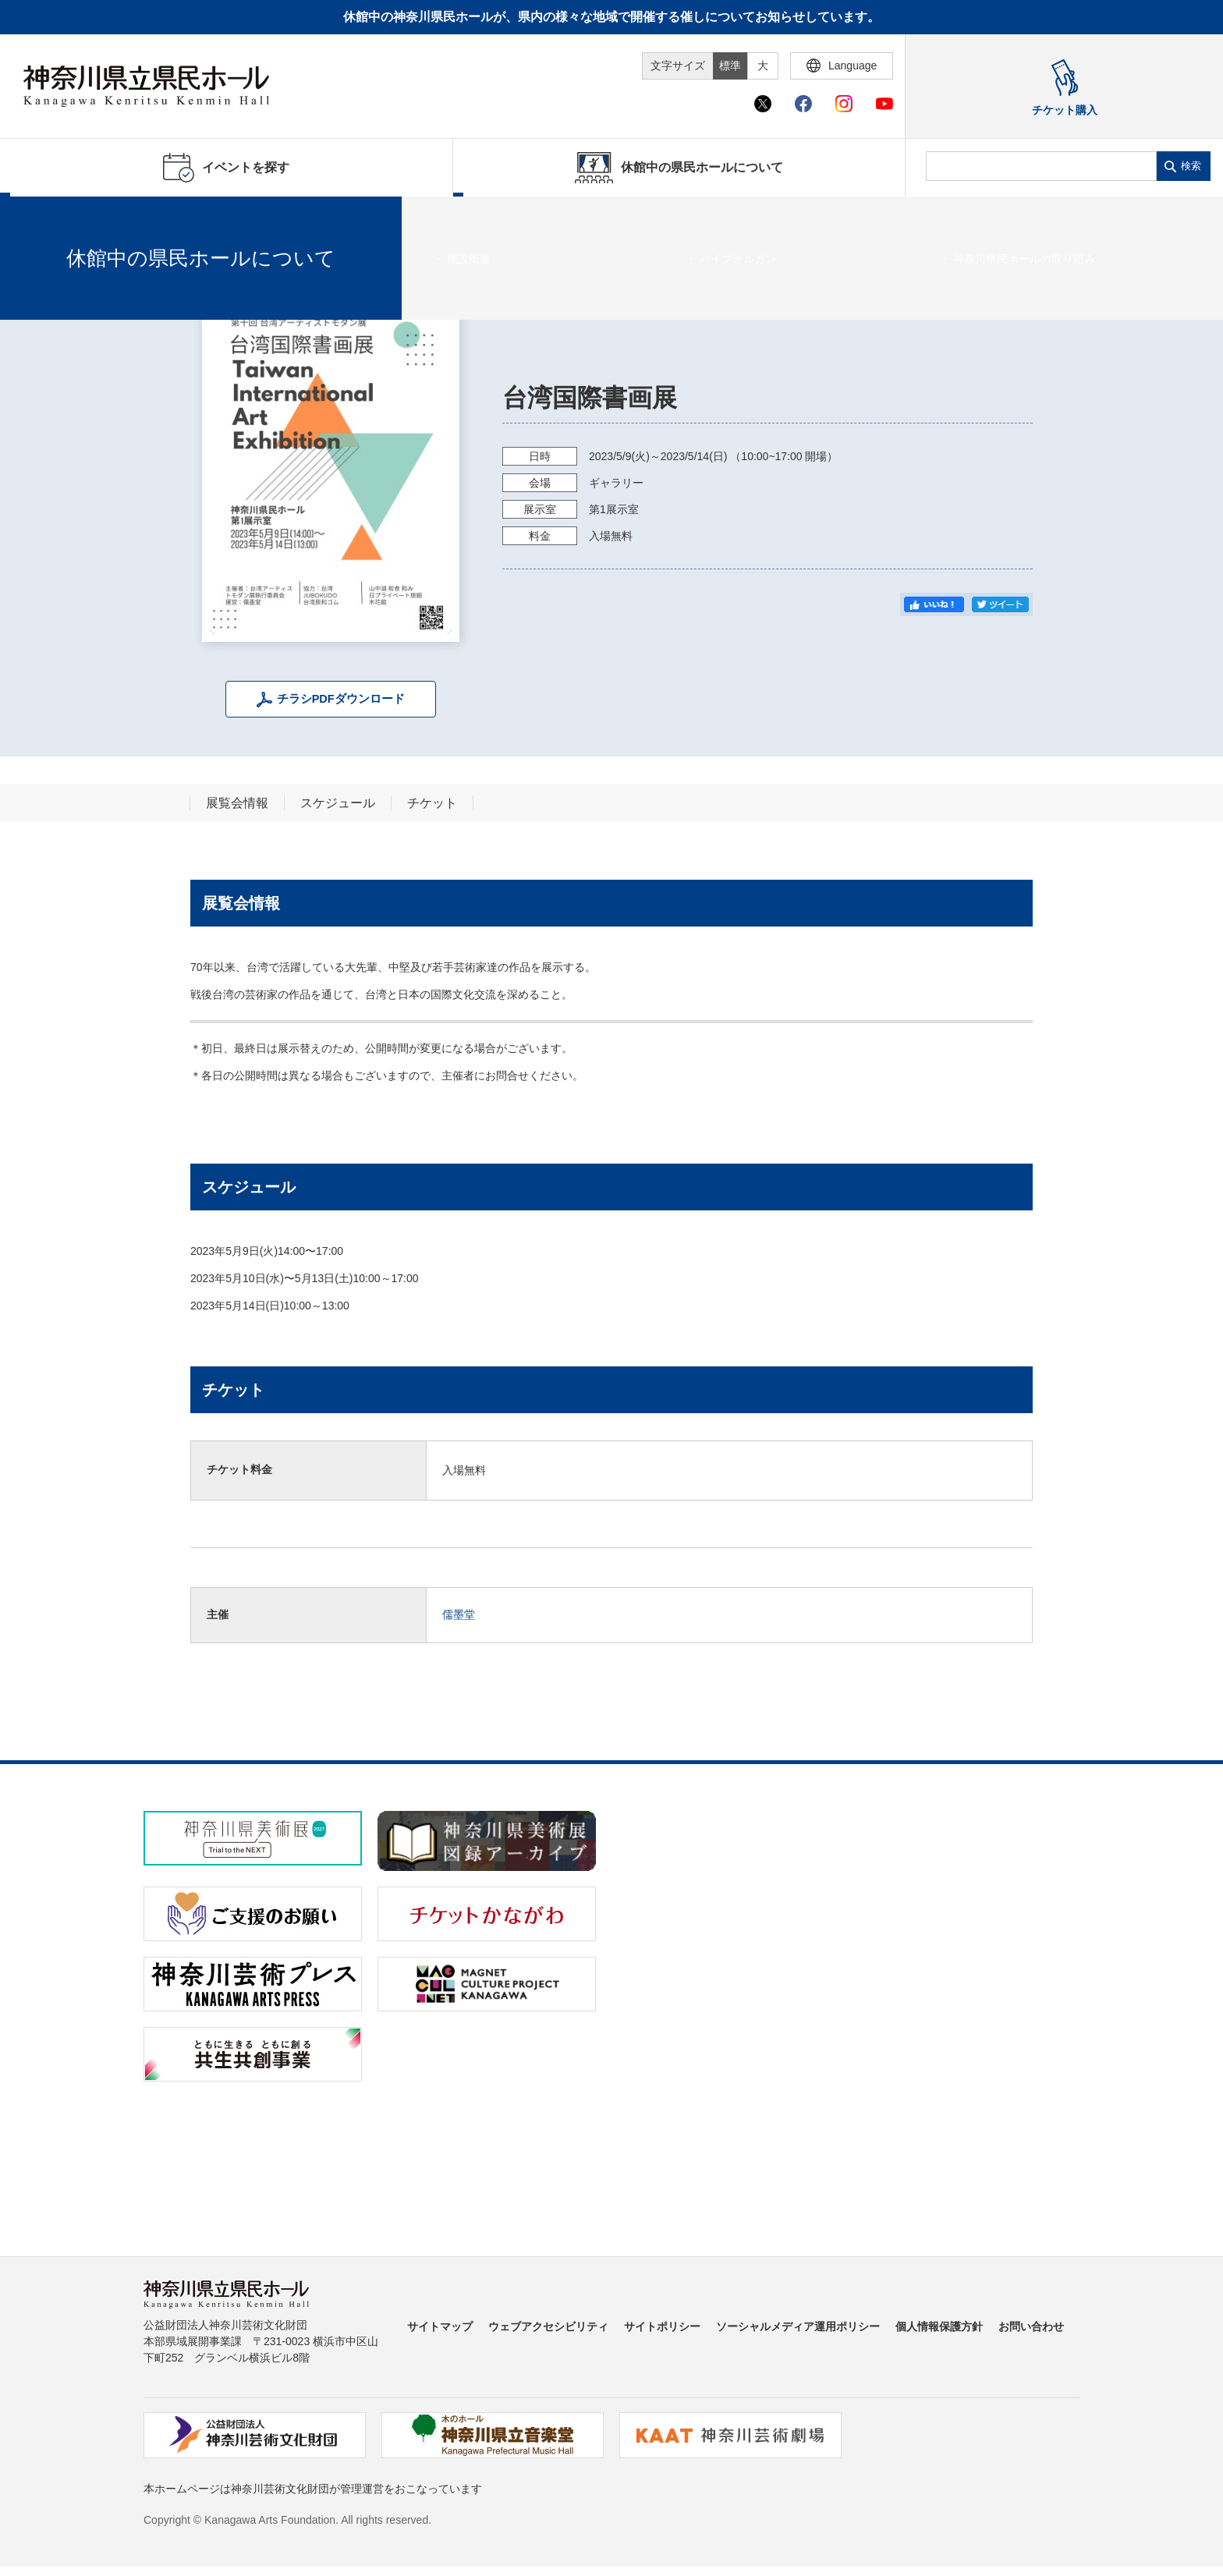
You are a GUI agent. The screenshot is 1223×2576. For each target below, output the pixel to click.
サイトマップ (440, 2326)
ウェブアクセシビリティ (548, 2326)
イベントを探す (97, 216)
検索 (1191, 166)
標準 (730, 65)
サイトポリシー (662, 2326)
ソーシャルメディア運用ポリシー (798, 2326)
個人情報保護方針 (939, 2326)
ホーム (37, 216)
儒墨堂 (458, 1614)
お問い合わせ (1031, 2326)
